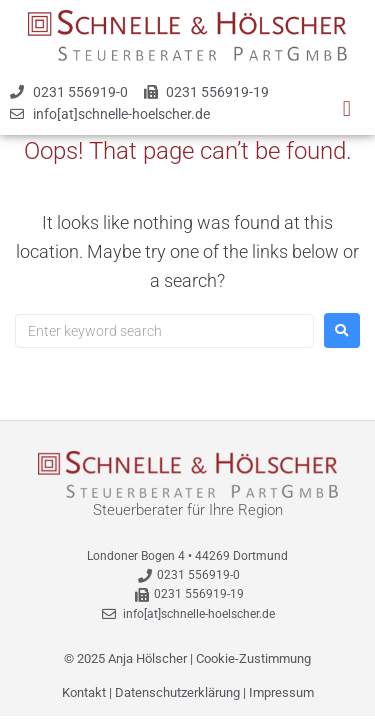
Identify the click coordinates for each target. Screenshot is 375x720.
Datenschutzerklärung (177, 692)
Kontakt (84, 692)
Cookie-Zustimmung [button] (253, 658)
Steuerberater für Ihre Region (188, 510)
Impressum (281, 692)
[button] (346, 108)
